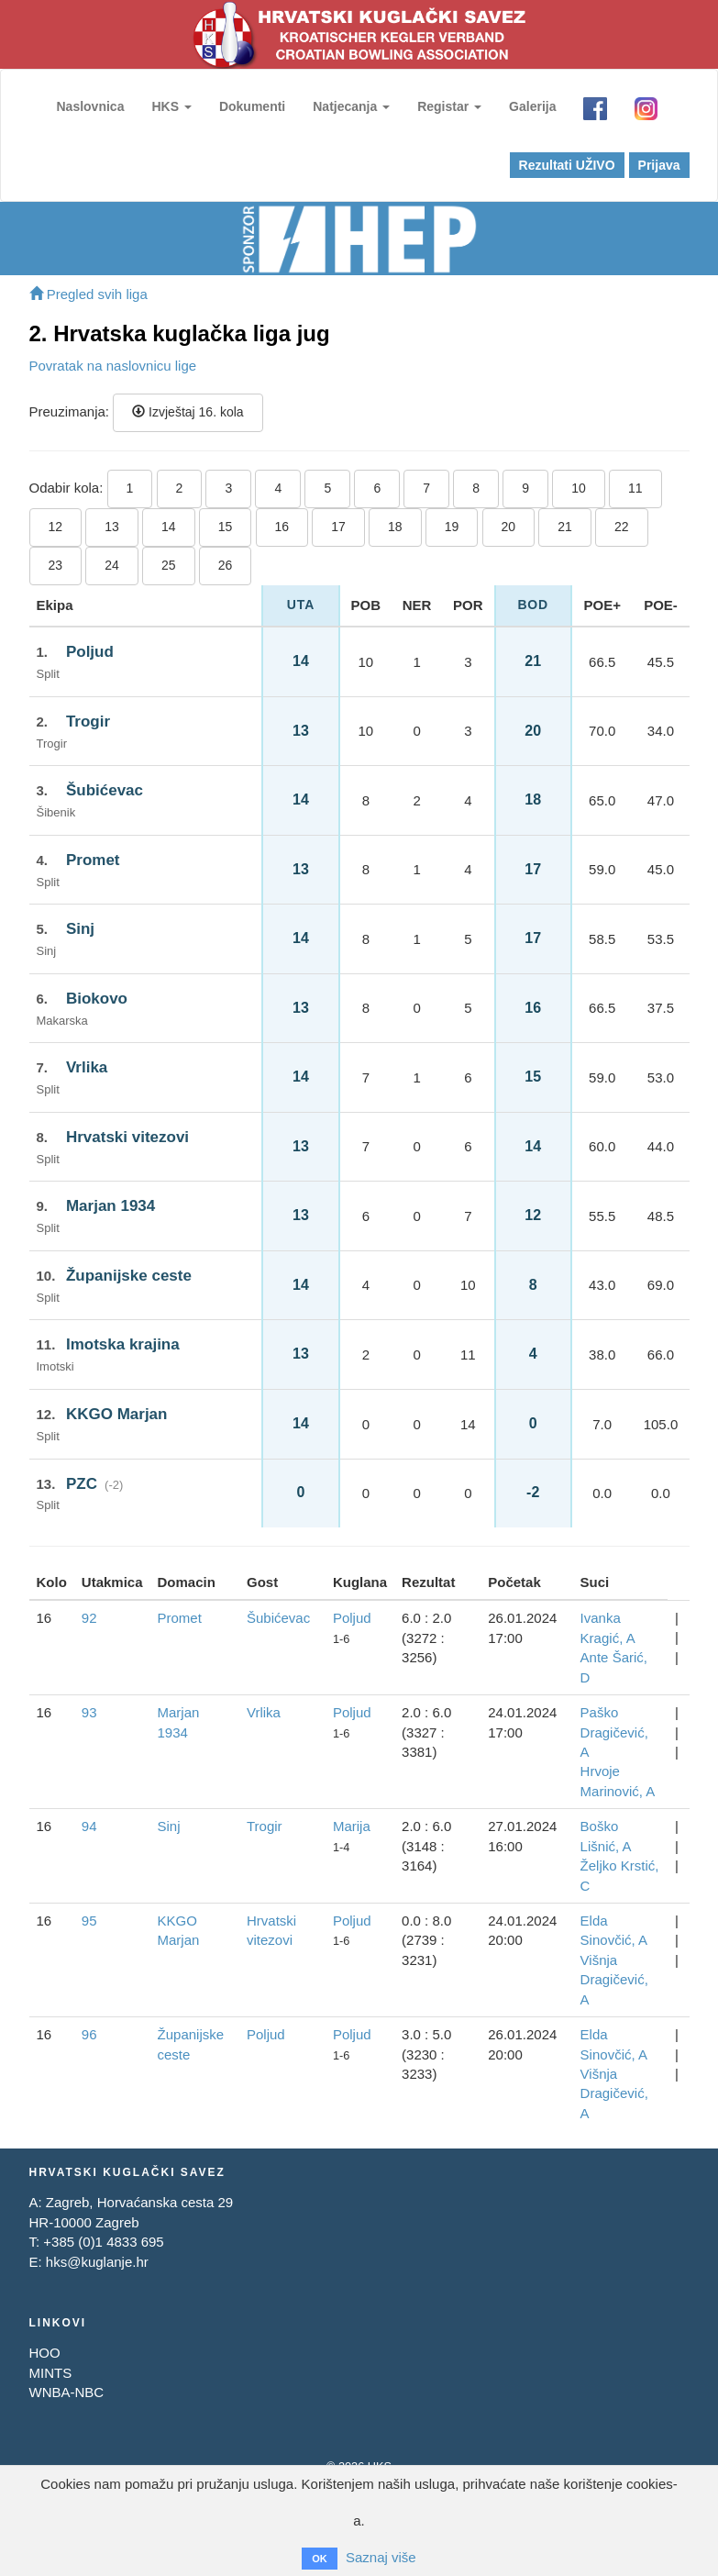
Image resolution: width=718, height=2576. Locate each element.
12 (56, 526)
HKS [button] (171, 106)
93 (89, 1712)
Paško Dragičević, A (614, 1732)
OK (319, 2558)
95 (89, 1920)
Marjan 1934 (110, 1206)
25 (168, 565)
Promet (93, 860)
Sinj (80, 929)
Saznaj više (381, 2557)
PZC (81, 1484)
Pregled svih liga (88, 294)
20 (509, 526)
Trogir (88, 721)
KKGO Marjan (117, 1414)
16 (282, 526)
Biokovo (96, 998)
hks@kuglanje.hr (97, 2262)
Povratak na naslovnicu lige (113, 365)
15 (225, 526)
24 (112, 565)
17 (338, 526)
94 (89, 1826)
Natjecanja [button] (351, 106)
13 (112, 526)
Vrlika (86, 1067)
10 (578, 488)
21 (565, 526)
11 (635, 488)
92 (89, 1618)
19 (452, 526)
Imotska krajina (123, 1344)
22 (621, 526)
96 (89, 2034)
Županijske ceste (129, 1275)
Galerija (532, 106)
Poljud (90, 652)
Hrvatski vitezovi (127, 1137)
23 (56, 565)
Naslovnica (91, 106)
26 (225, 565)
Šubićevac (104, 790)
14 (168, 526)
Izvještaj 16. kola (187, 412)
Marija (351, 1826)
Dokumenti (252, 106)
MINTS (50, 2373)
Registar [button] (449, 106)
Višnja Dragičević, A (614, 1979)
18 (395, 526)
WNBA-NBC (67, 2392)
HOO (45, 2352)
